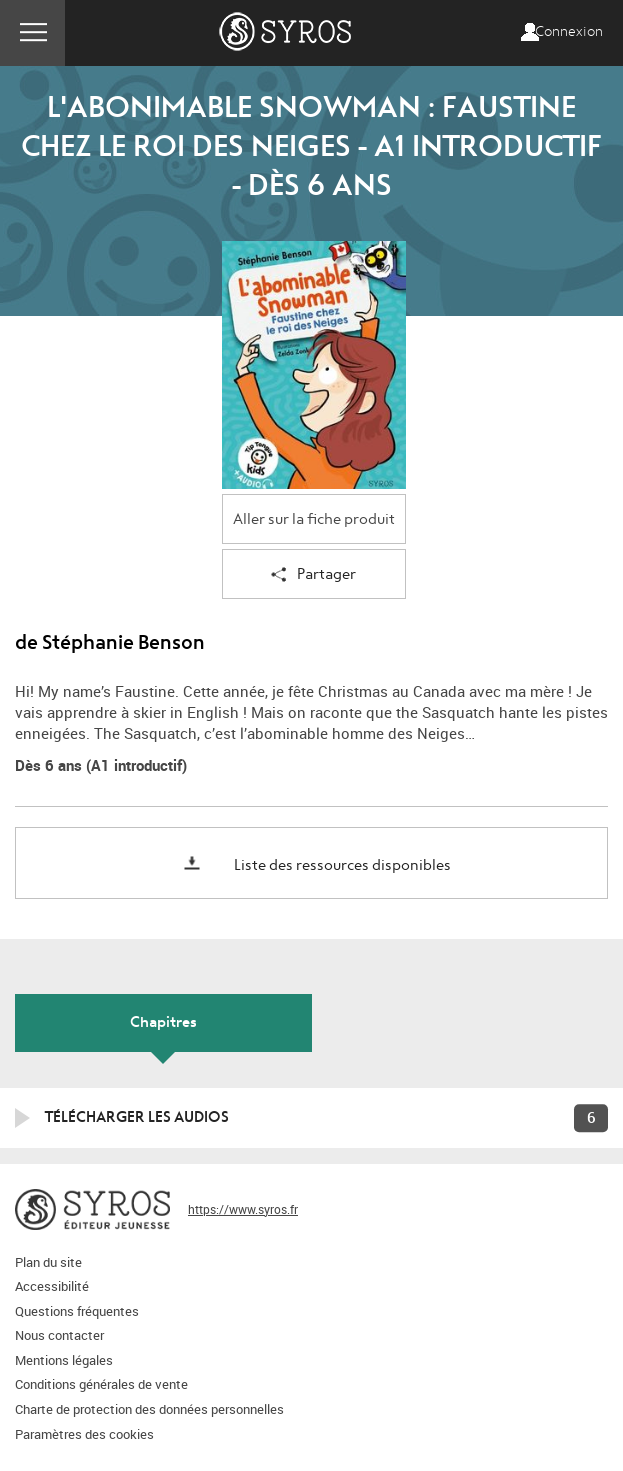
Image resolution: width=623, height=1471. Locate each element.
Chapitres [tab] (163, 1022)
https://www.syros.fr (243, 1209)
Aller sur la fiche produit (314, 519)
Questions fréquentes (77, 1311)
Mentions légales (64, 1360)
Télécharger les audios (137, 1117)
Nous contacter (59, 1335)
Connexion (569, 32)
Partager (313, 575)
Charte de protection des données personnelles (149, 1409)
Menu (32, 33)
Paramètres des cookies (84, 1434)
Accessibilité (52, 1286)
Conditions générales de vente (101, 1384)
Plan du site (48, 1262)
